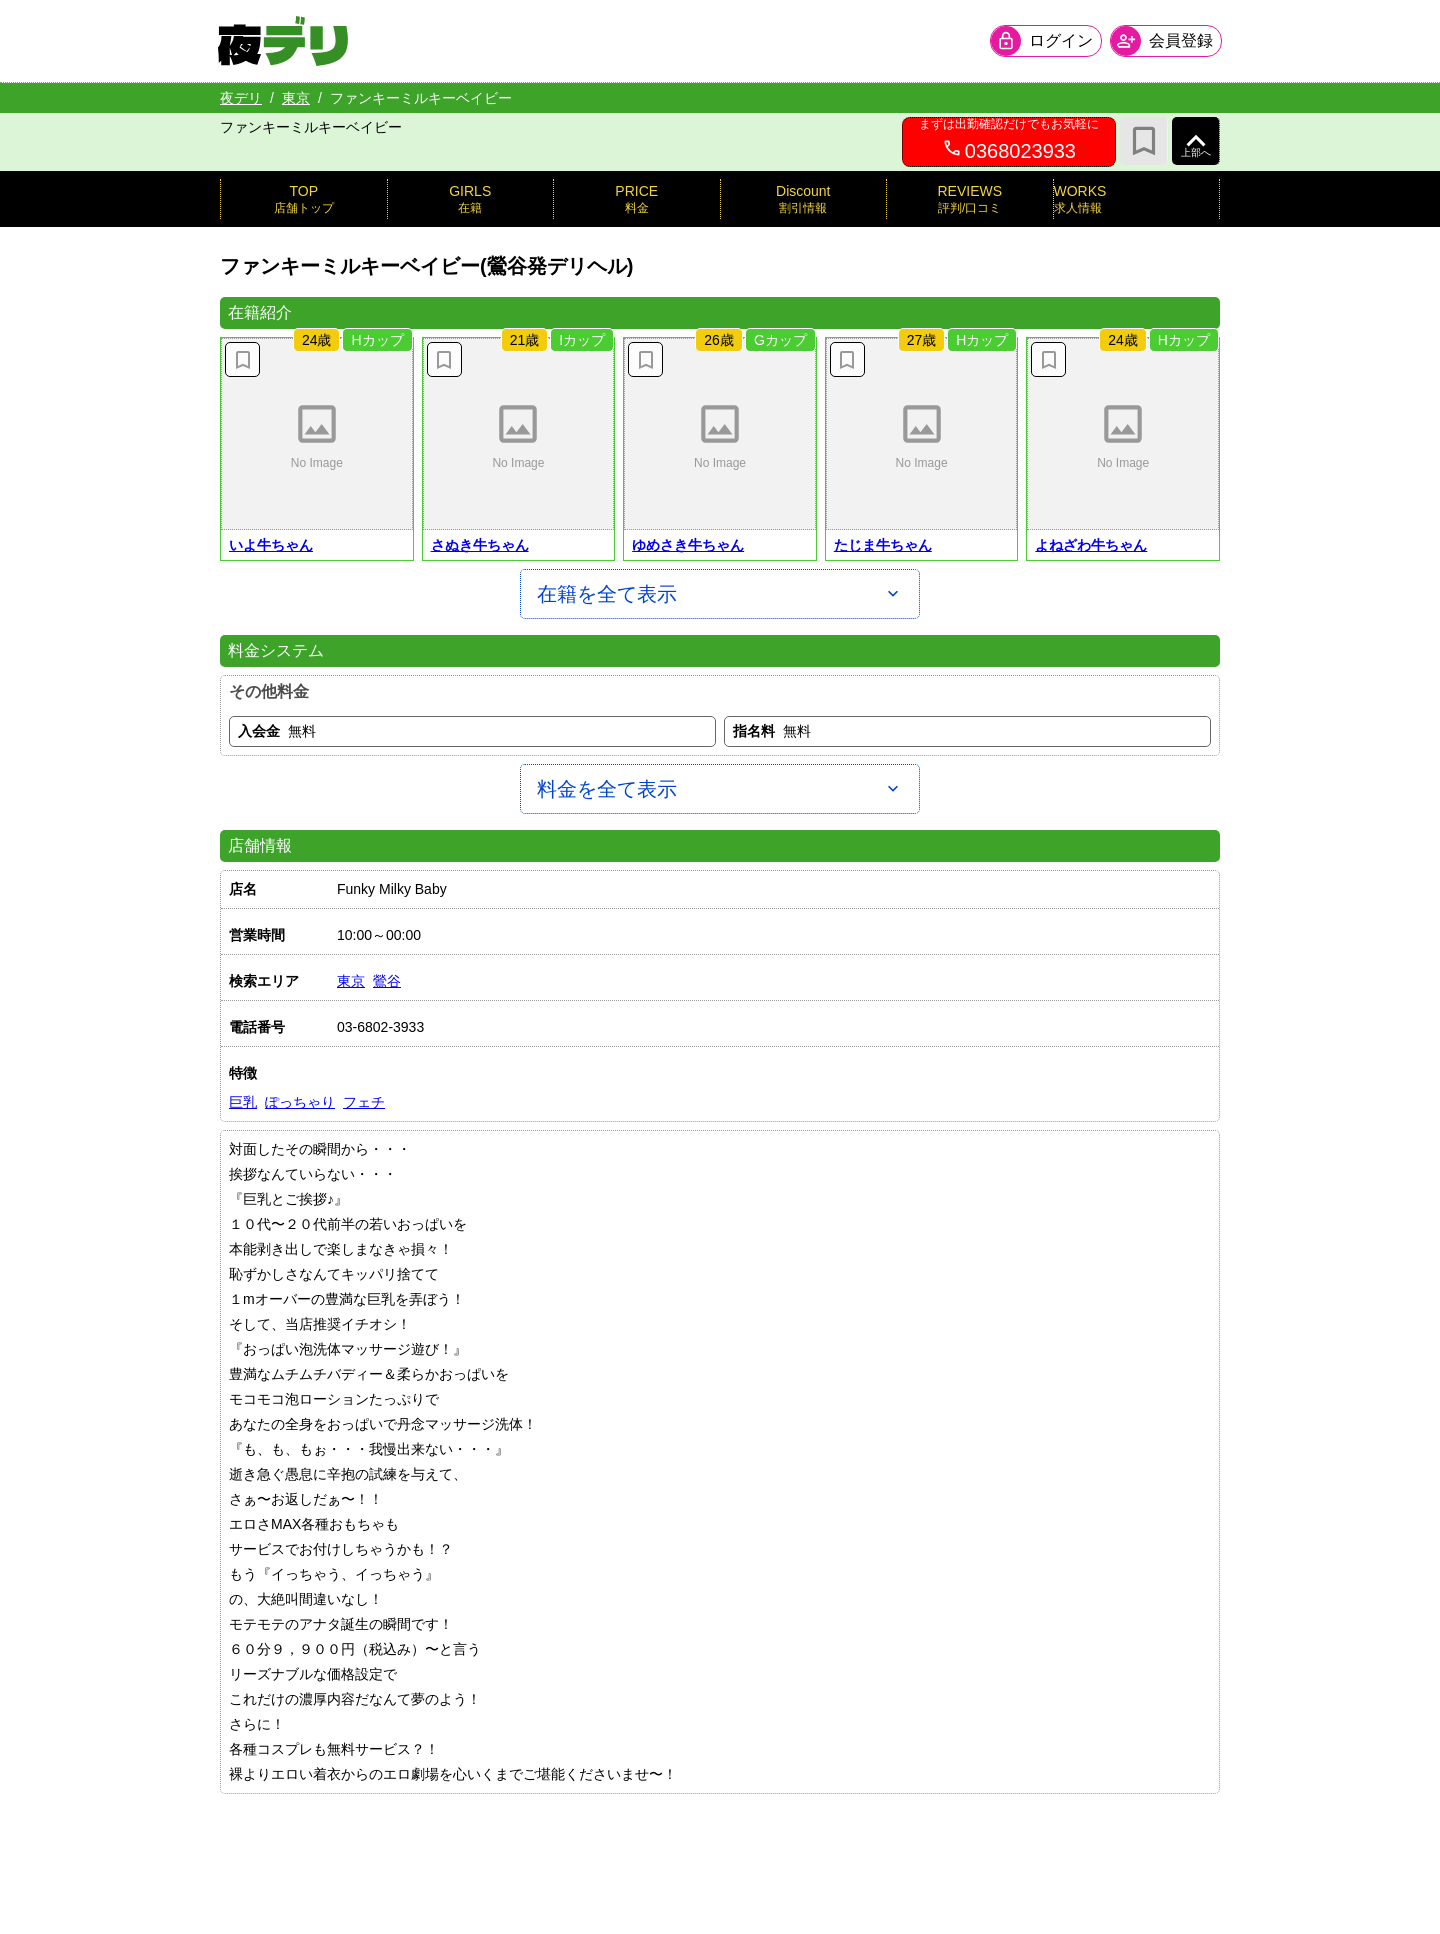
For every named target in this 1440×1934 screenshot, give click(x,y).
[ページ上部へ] (1196, 141)
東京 (296, 98)
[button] (317, 434)
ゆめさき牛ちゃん (688, 545)
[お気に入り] (1144, 141)
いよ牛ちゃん (271, 545)
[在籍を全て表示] (720, 594)
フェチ (364, 1102)
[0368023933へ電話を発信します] (1009, 142)
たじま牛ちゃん (883, 545)
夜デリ (241, 98)
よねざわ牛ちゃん (1091, 545)
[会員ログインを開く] (1044, 41)
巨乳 (243, 1102)
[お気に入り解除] (242, 359)
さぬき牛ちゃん (480, 545)
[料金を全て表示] (720, 789)
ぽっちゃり (300, 1102)
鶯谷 (387, 981)
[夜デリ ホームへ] (285, 41)
